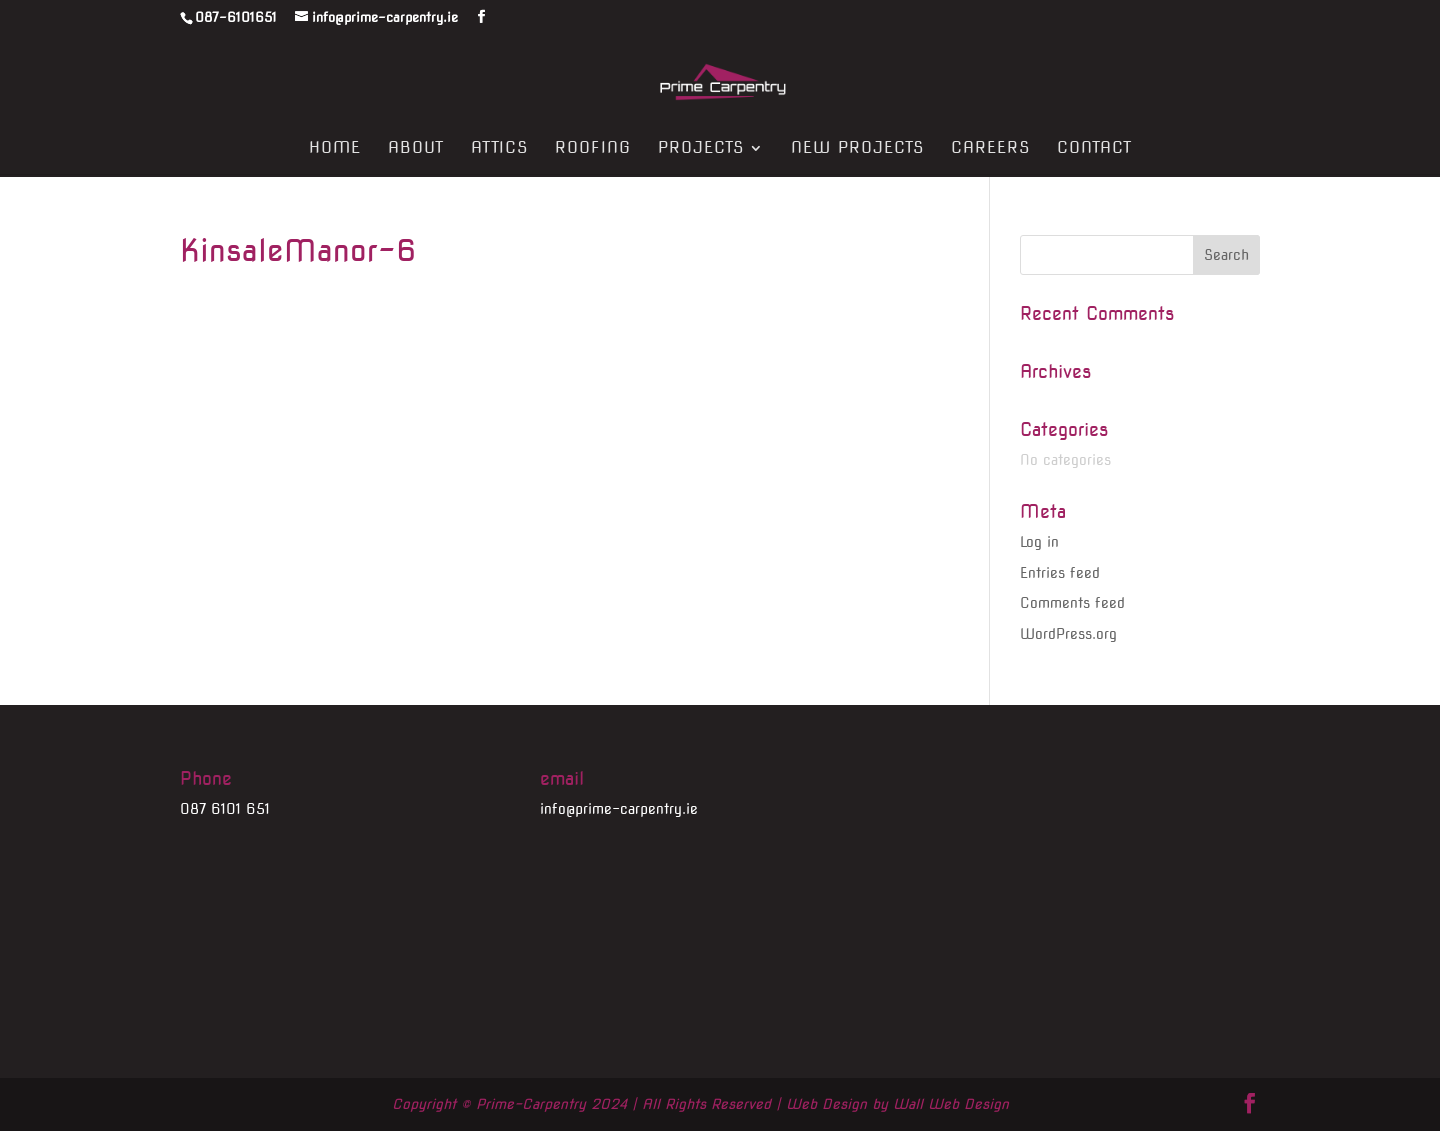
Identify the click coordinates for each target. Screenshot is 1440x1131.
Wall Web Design (951, 1104)
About (416, 149)
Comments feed (1072, 603)
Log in (1039, 542)
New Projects (857, 149)
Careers (990, 149)
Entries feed (1060, 573)
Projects (701, 149)
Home (335, 149)
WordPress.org (1068, 634)
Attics (499, 149)
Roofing (593, 149)
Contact (1094, 149)
